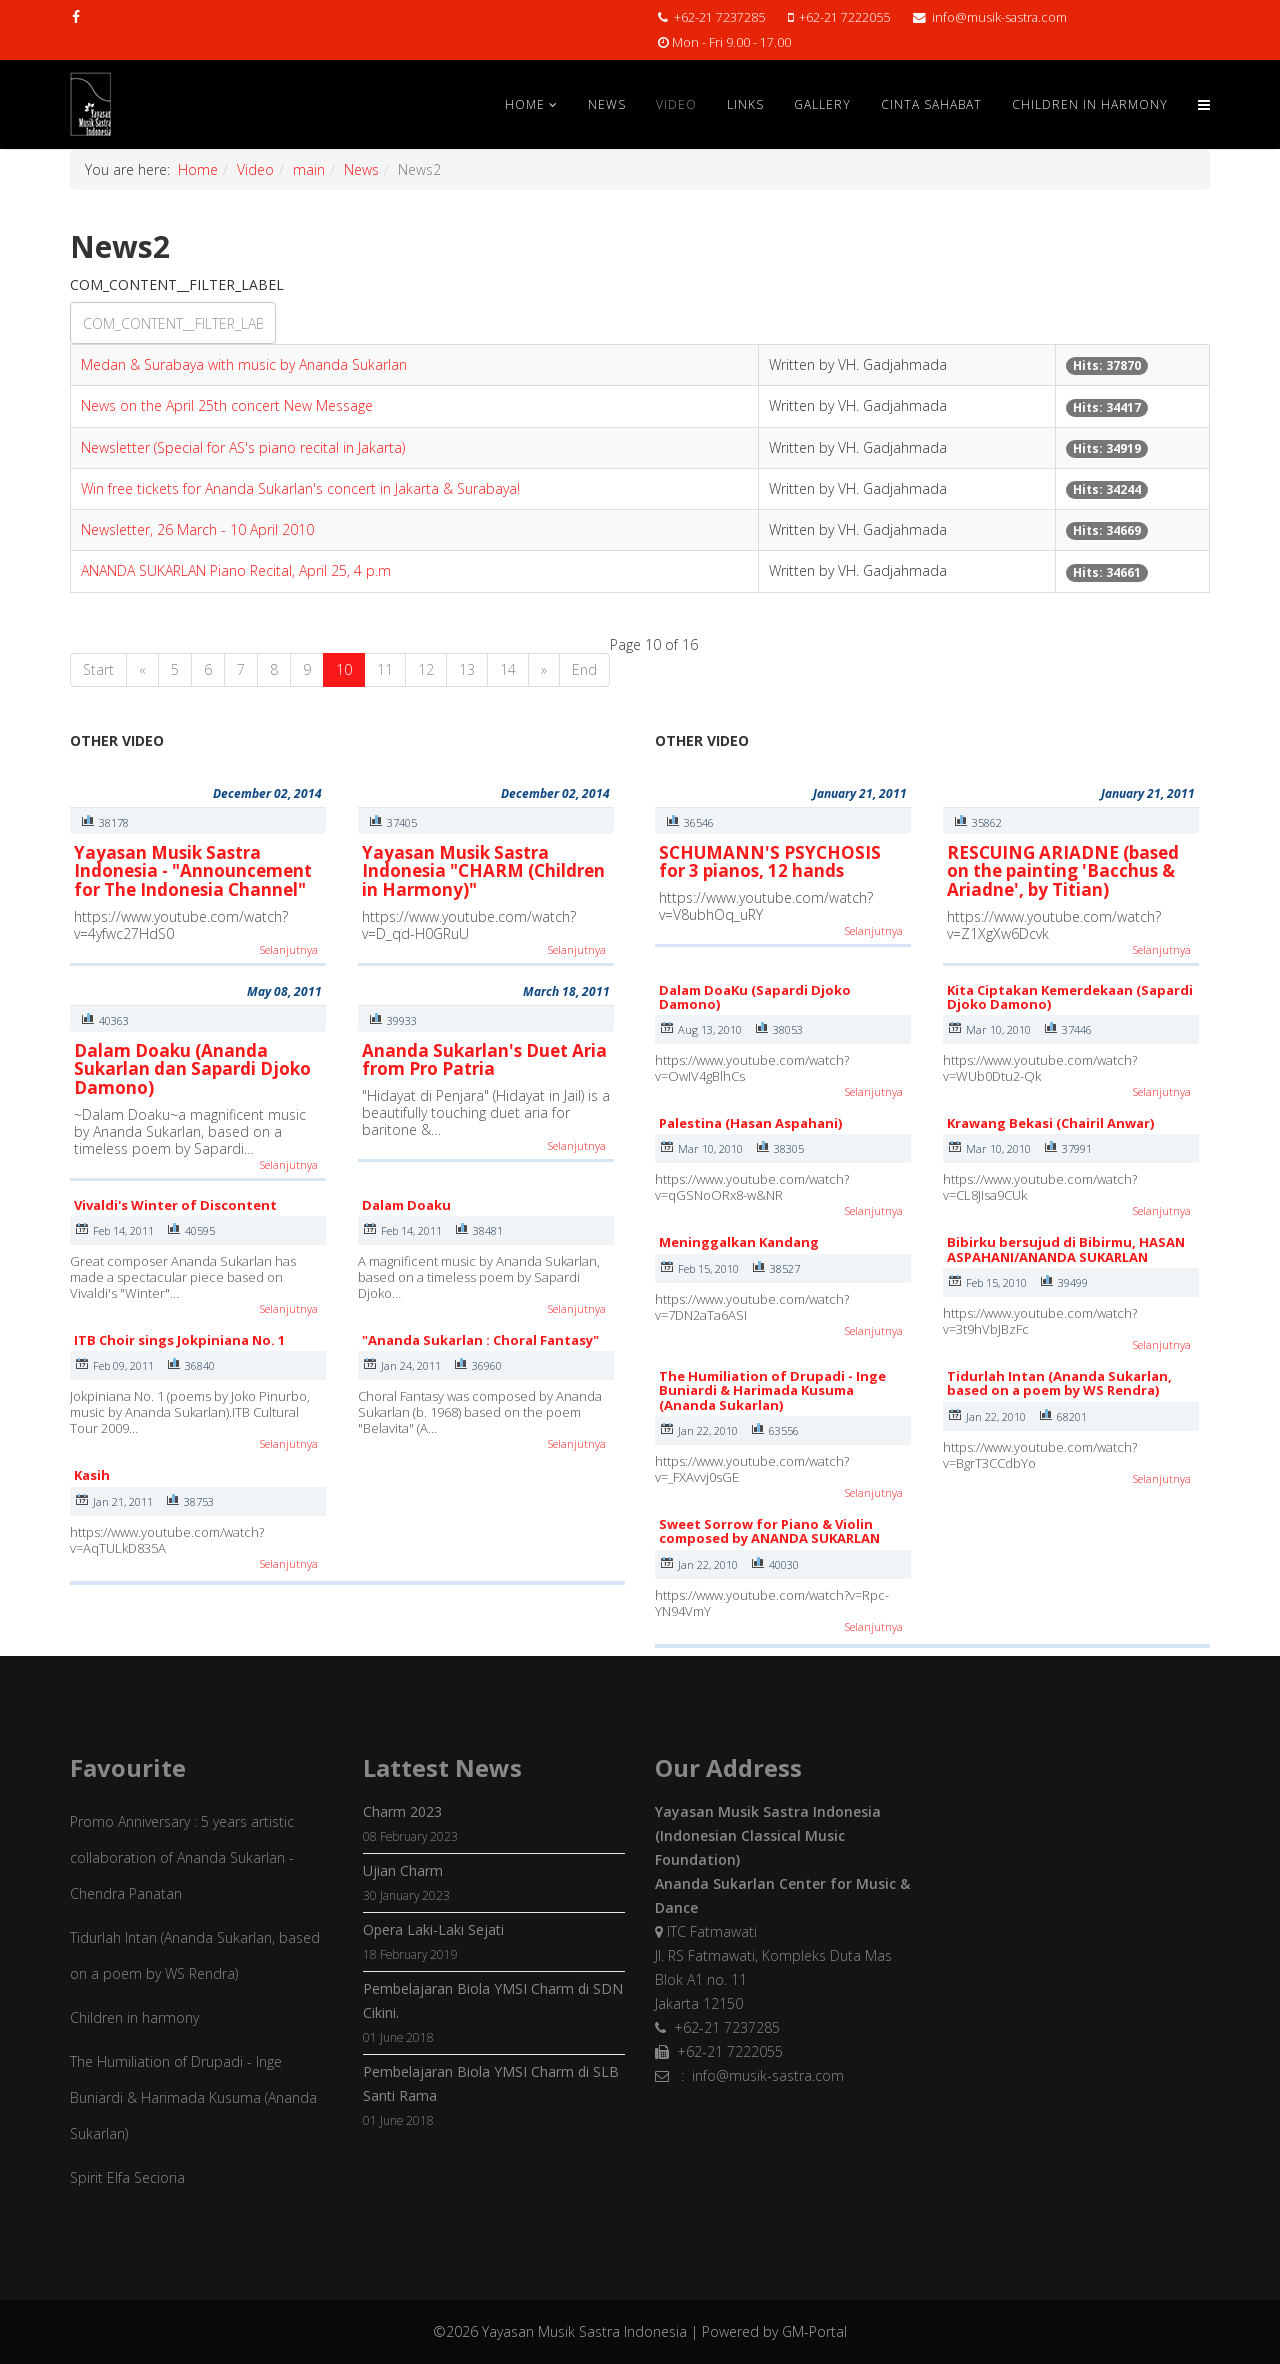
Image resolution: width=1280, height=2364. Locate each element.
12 (426, 669)
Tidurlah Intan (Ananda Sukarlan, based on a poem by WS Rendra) (1059, 1383)
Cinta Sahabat (931, 104)
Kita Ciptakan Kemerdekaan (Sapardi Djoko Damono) (1070, 997)
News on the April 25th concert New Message (227, 405)
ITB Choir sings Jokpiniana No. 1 (179, 1340)
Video (676, 104)
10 (344, 669)
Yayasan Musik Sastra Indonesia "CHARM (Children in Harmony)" (483, 871)
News (607, 104)
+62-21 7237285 (719, 17)
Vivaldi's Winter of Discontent (175, 1205)
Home (525, 104)
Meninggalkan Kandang (739, 1242)
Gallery (822, 104)
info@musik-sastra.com (999, 17)
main (309, 169)
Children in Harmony (1090, 104)
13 (467, 669)
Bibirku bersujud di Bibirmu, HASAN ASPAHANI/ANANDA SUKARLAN (1066, 1249)
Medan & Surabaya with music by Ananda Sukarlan (244, 364)
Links (745, 104)
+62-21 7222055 (844, 17)
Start (98, 669)
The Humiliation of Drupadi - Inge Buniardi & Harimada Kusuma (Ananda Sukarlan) (772, 1390)
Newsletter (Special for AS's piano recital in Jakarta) (243, 447)
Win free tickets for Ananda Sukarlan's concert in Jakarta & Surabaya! (300, 488)
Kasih (92, 1475)
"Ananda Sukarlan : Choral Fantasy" (480, 1340)
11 (385, 669)
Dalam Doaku (406, 1205)
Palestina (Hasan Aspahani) (750, 1123)
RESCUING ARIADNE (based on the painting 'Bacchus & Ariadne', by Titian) (1063, 871)
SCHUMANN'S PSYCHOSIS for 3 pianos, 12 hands (770, 862)
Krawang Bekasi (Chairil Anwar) (1050, 1123)
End (584, 669)
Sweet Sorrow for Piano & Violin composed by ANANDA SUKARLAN (769, 1531)
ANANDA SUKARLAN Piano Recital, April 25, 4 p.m (236, 570)
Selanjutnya (289, 949)
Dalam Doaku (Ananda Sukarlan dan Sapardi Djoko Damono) (192, 1069)
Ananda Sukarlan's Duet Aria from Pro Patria (484, 1060)
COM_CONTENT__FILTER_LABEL (179, 284)
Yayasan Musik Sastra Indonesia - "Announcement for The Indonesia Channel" (193, 871)
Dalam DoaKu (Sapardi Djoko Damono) (755, 997)
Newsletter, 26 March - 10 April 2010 (197, 529)
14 (508, 669)
